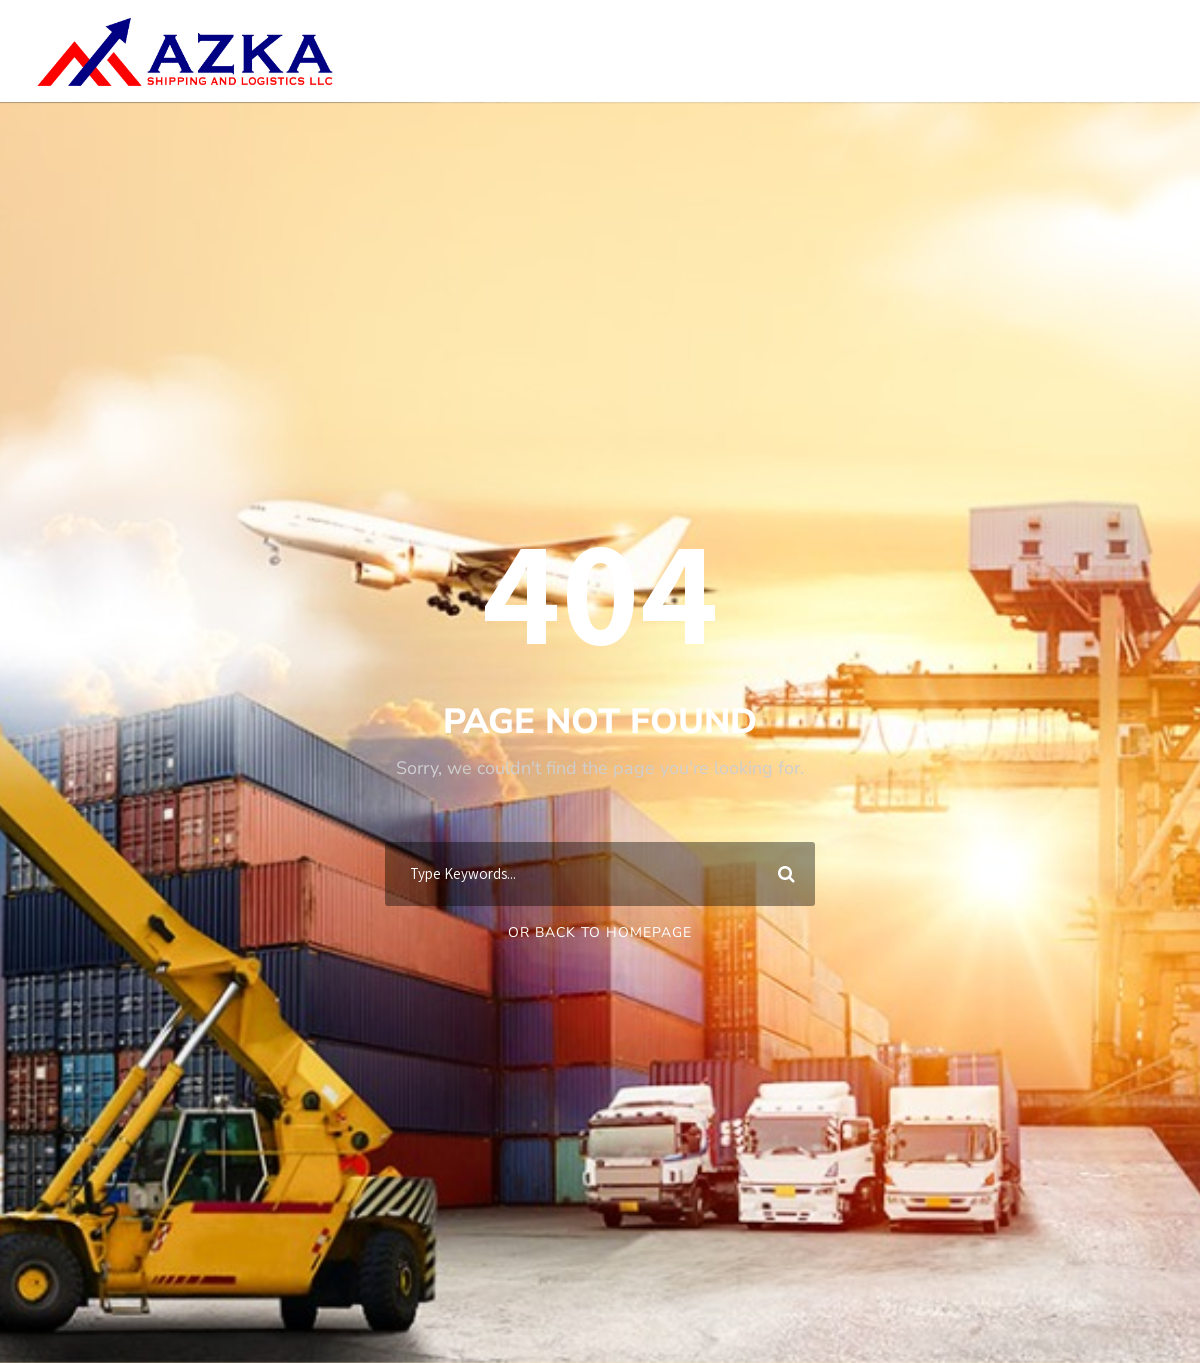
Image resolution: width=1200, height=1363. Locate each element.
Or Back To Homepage (600, 932)
